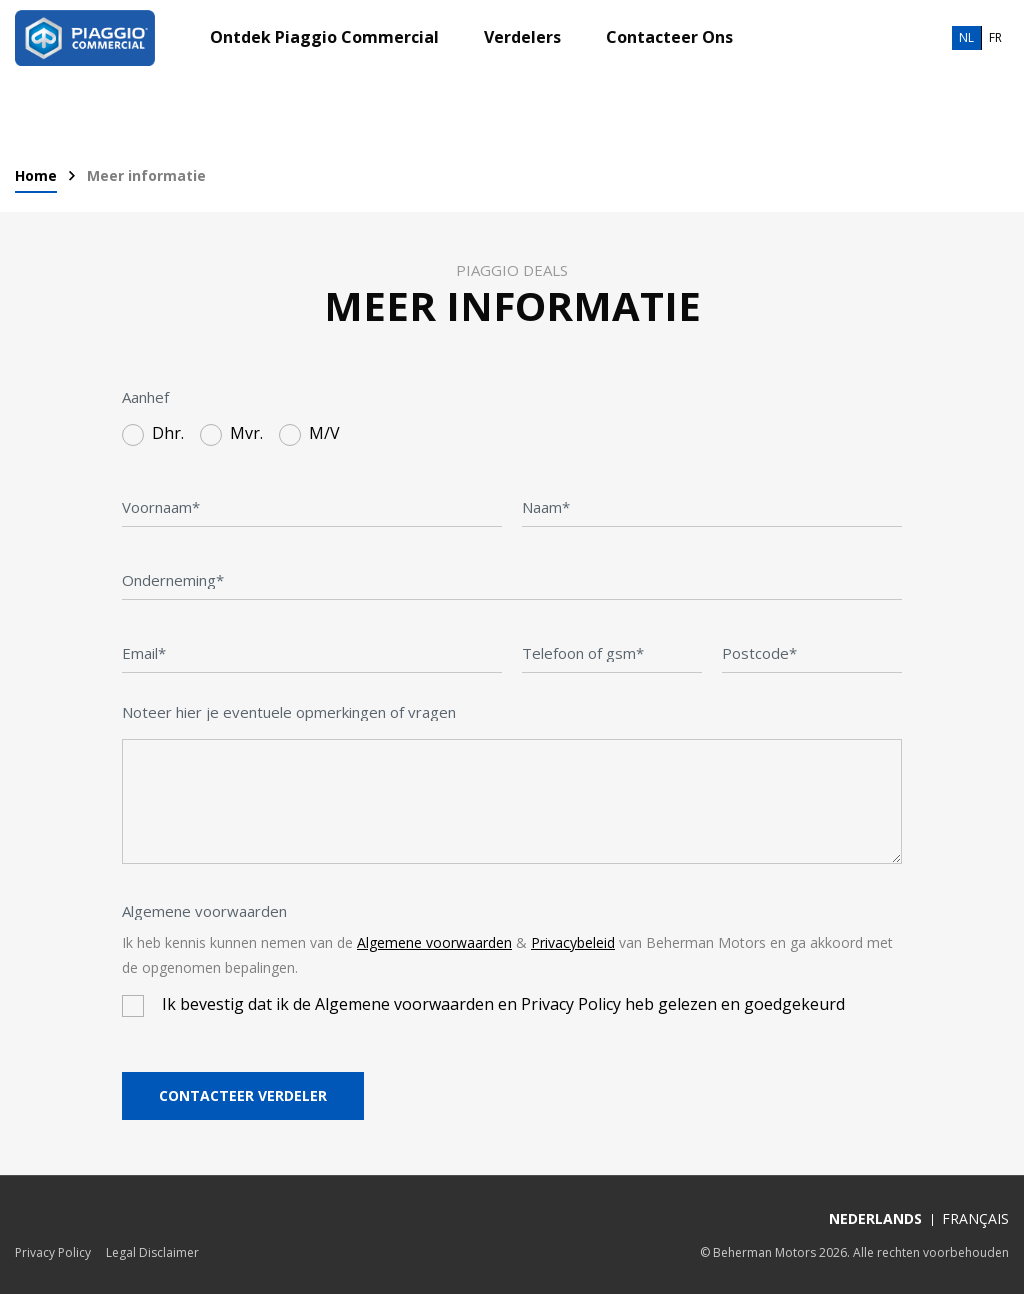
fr (995, 37)
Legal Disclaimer (152, 1252)
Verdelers (522, 38)
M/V (324, 434)
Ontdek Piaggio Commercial (324, 38)
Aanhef (145, 397)
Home (36, 176)
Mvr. (246, 434)
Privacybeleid (573, 942)
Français (975, 1218)
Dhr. (168, 434)
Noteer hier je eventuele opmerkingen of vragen (289, 712)
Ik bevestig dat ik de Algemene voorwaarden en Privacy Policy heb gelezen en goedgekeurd (503, 1005)
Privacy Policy (53, 1252)
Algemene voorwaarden (204, 911)
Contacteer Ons (669, 38)
